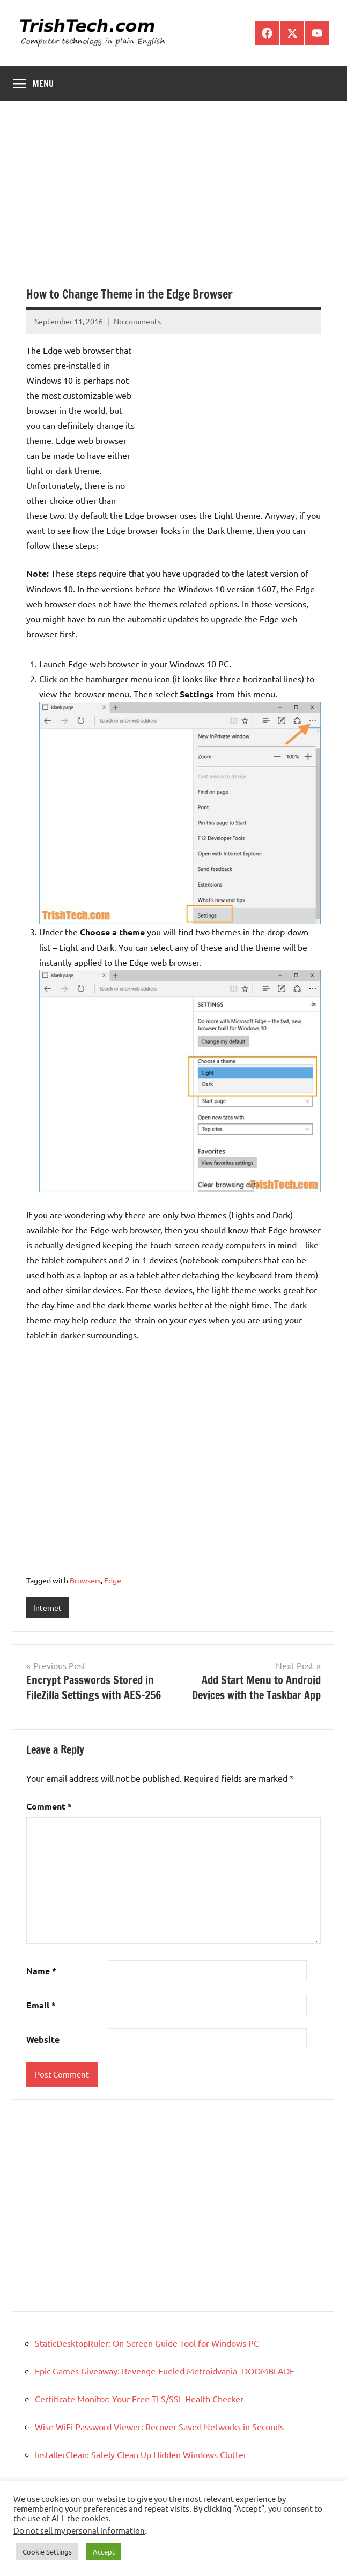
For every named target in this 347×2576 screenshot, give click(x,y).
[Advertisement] (173, 193)
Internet (47, 1607)
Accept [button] (104, 2551)
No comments (137, 321)
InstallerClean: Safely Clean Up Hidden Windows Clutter (141, 2454)
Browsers (85, 1580)
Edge (112, 1580)
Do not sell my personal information (79, 2530)
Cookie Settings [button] (47, 2551)
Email (41, 2005)
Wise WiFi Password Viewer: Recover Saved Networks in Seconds (159, 2426)
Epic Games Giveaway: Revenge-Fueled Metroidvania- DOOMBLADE (164, 2370)
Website (43, 2039)
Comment (49, 1806)
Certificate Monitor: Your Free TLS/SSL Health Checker (139, 2398)
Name (41, 1970)
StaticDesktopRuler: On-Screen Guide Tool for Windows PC (147, 2342)
